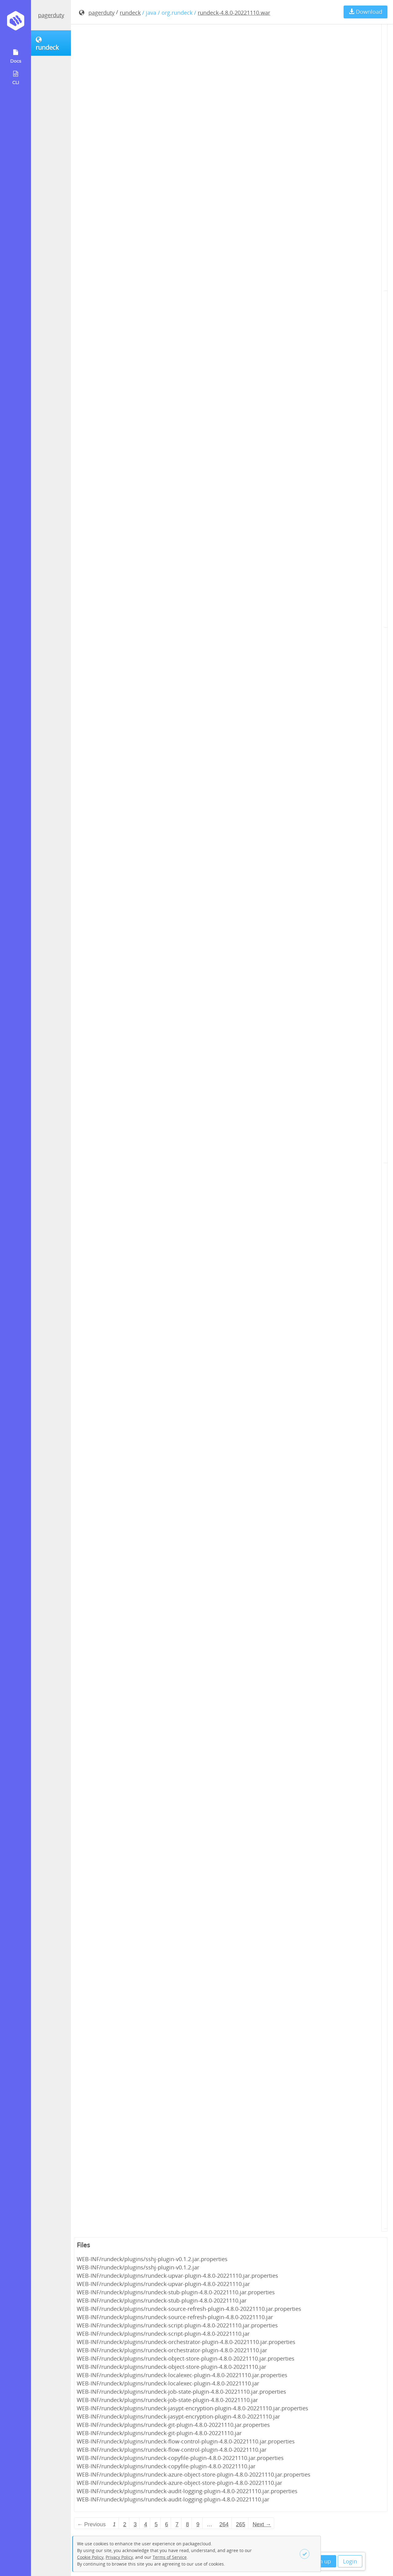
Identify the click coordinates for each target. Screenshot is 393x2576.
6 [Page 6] (166, 2524)
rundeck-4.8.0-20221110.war (234, 12)
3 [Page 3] (135, 2524)
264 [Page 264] (224, 2524)
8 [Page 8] (187, 2524)
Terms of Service (170, 2557)
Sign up (321, 2561)
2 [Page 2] (124, 2524)
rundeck (130, 12)
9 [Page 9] (198, 2524)
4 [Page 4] (145, 2524)
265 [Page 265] (240, 2524)
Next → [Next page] (262, 2524)
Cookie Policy (90, 2557)
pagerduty (51, 15)
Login (350, 2561)
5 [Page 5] (156, 2524)
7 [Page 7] (176, 2524)
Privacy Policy (119, 2557)
